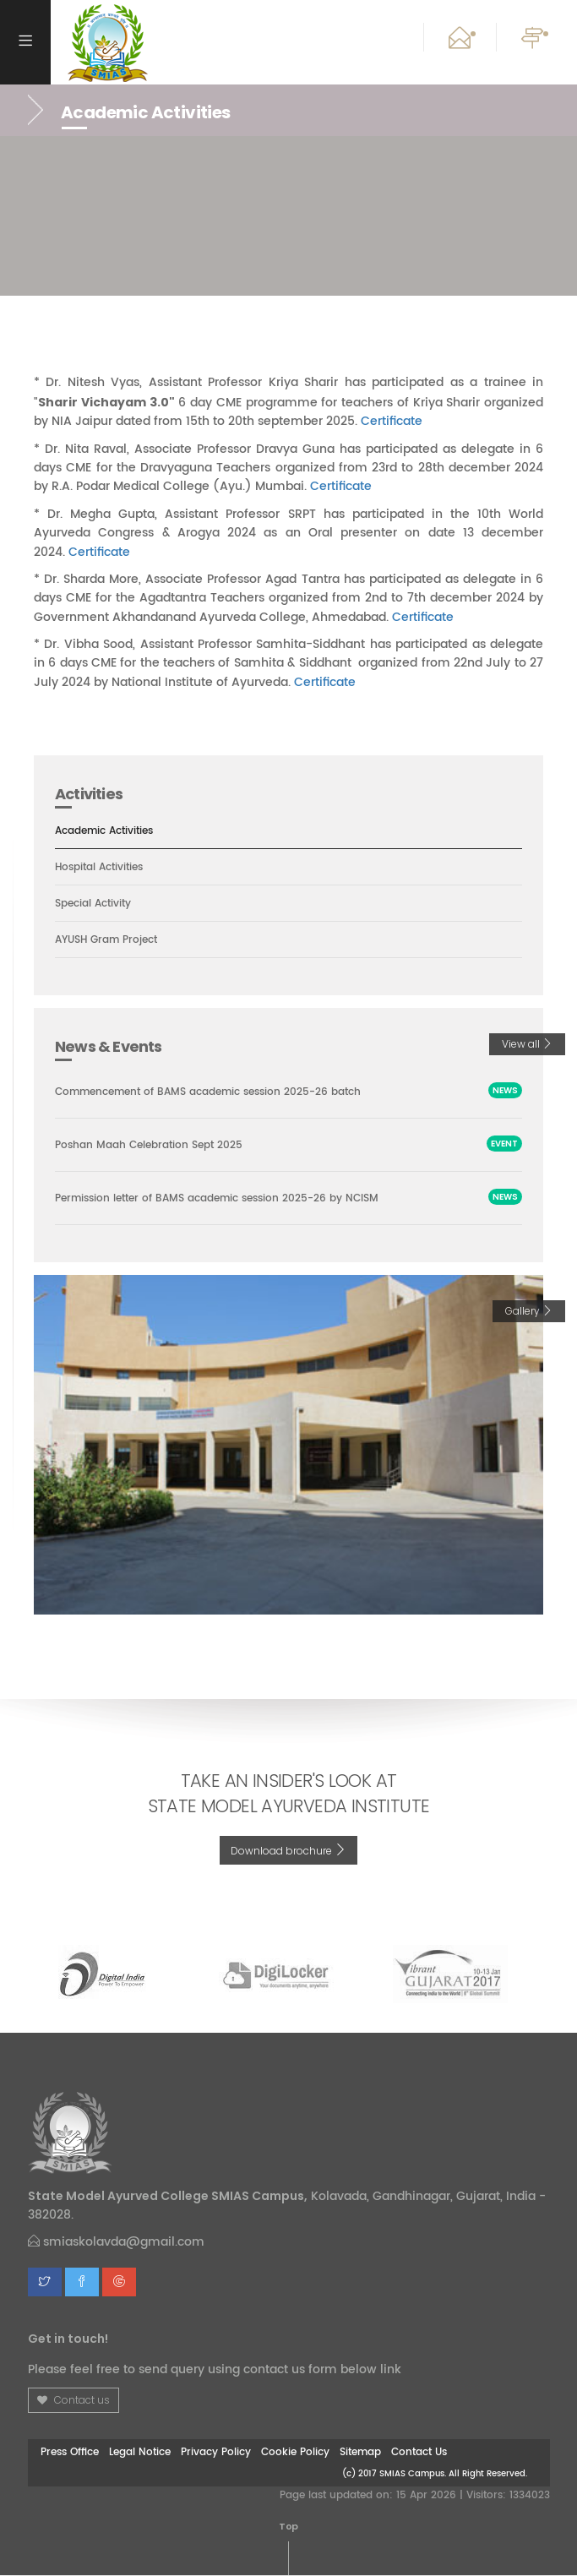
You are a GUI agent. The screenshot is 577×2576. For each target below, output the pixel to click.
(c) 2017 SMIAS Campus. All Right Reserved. (434, 2473)
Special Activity (97, 904)
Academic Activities (110, 831)
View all (527, 1044)
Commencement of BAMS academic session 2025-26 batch (222, 1092)
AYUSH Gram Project (111, 940)
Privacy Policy (216, 2452)
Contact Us (419, 2452)
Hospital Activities (103, 867)
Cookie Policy (295, 2452)
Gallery (529, 1311)
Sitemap (360, 2452)
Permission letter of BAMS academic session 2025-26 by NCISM (230, 1199)
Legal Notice (140, 2452)
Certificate (391, 421)
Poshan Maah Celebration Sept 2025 (156, 1145)
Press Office (70, 2452)
